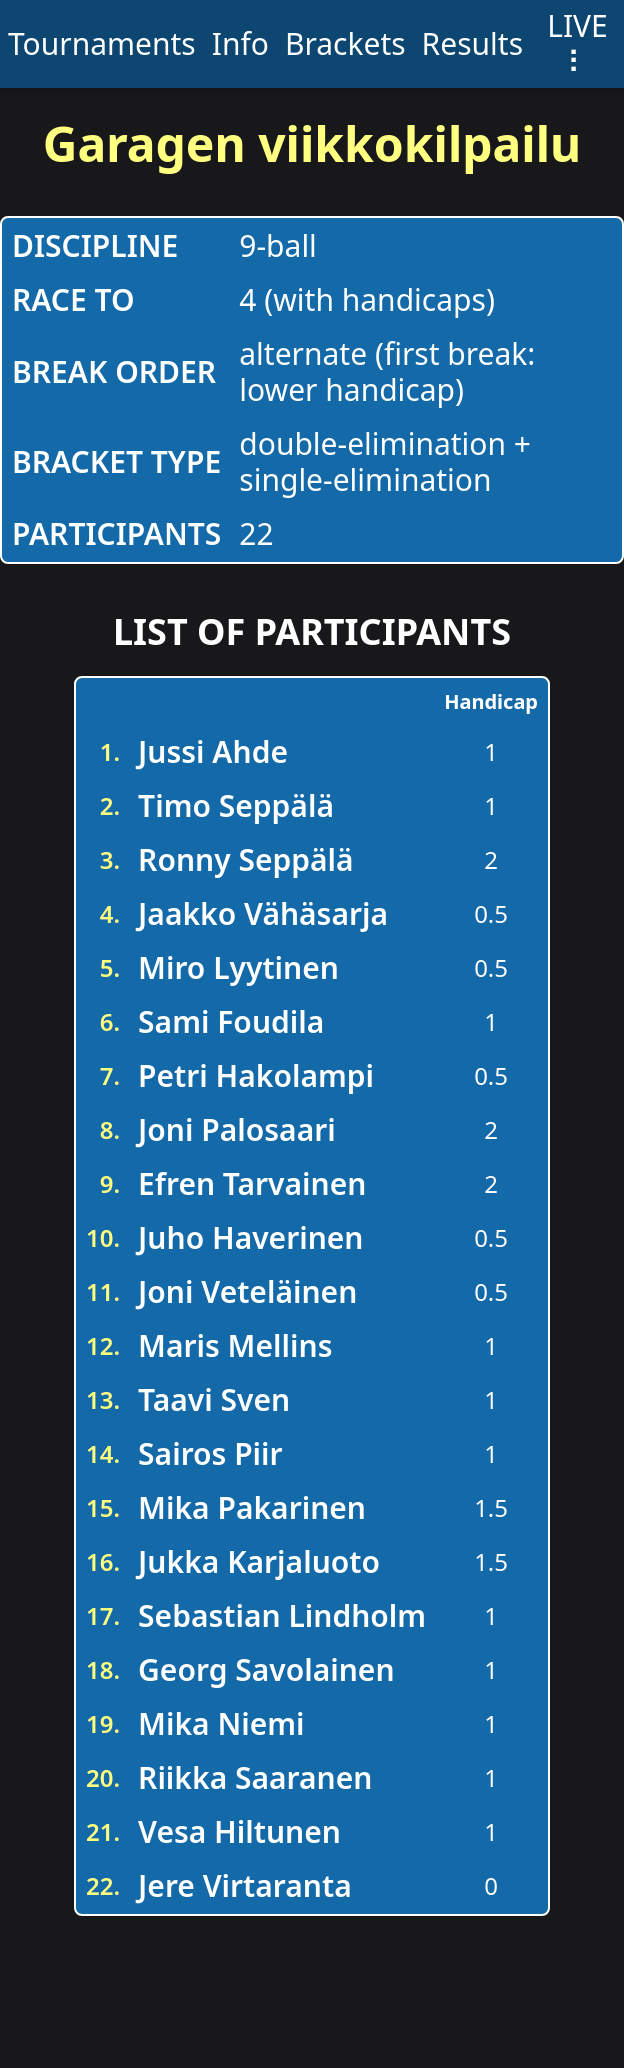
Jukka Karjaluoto (259, 1561)
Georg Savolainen (266, 1669)
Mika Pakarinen (252, 1507)
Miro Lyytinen (238, 967)
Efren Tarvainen (252, 1183)
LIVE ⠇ (577, 43)
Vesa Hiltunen (239, 1831)
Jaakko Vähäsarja (263, 913)
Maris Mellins (235, 1345)
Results (472, 43)
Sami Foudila (231, 1021)
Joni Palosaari (237, 1129)
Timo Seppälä (236, 805)
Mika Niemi (221, 1723)
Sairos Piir (210, 1453)
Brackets (345, 43)
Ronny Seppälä (246, 859)
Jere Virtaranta (245, 1885)
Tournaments (102, 43)
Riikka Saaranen (255, 1777)
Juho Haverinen (250, 1237)
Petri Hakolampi (256, 1075)
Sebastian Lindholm (282, 1615)
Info (240, 43)
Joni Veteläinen (247, 1291)
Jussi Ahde (213, 751)
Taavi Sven (214, 1399)
